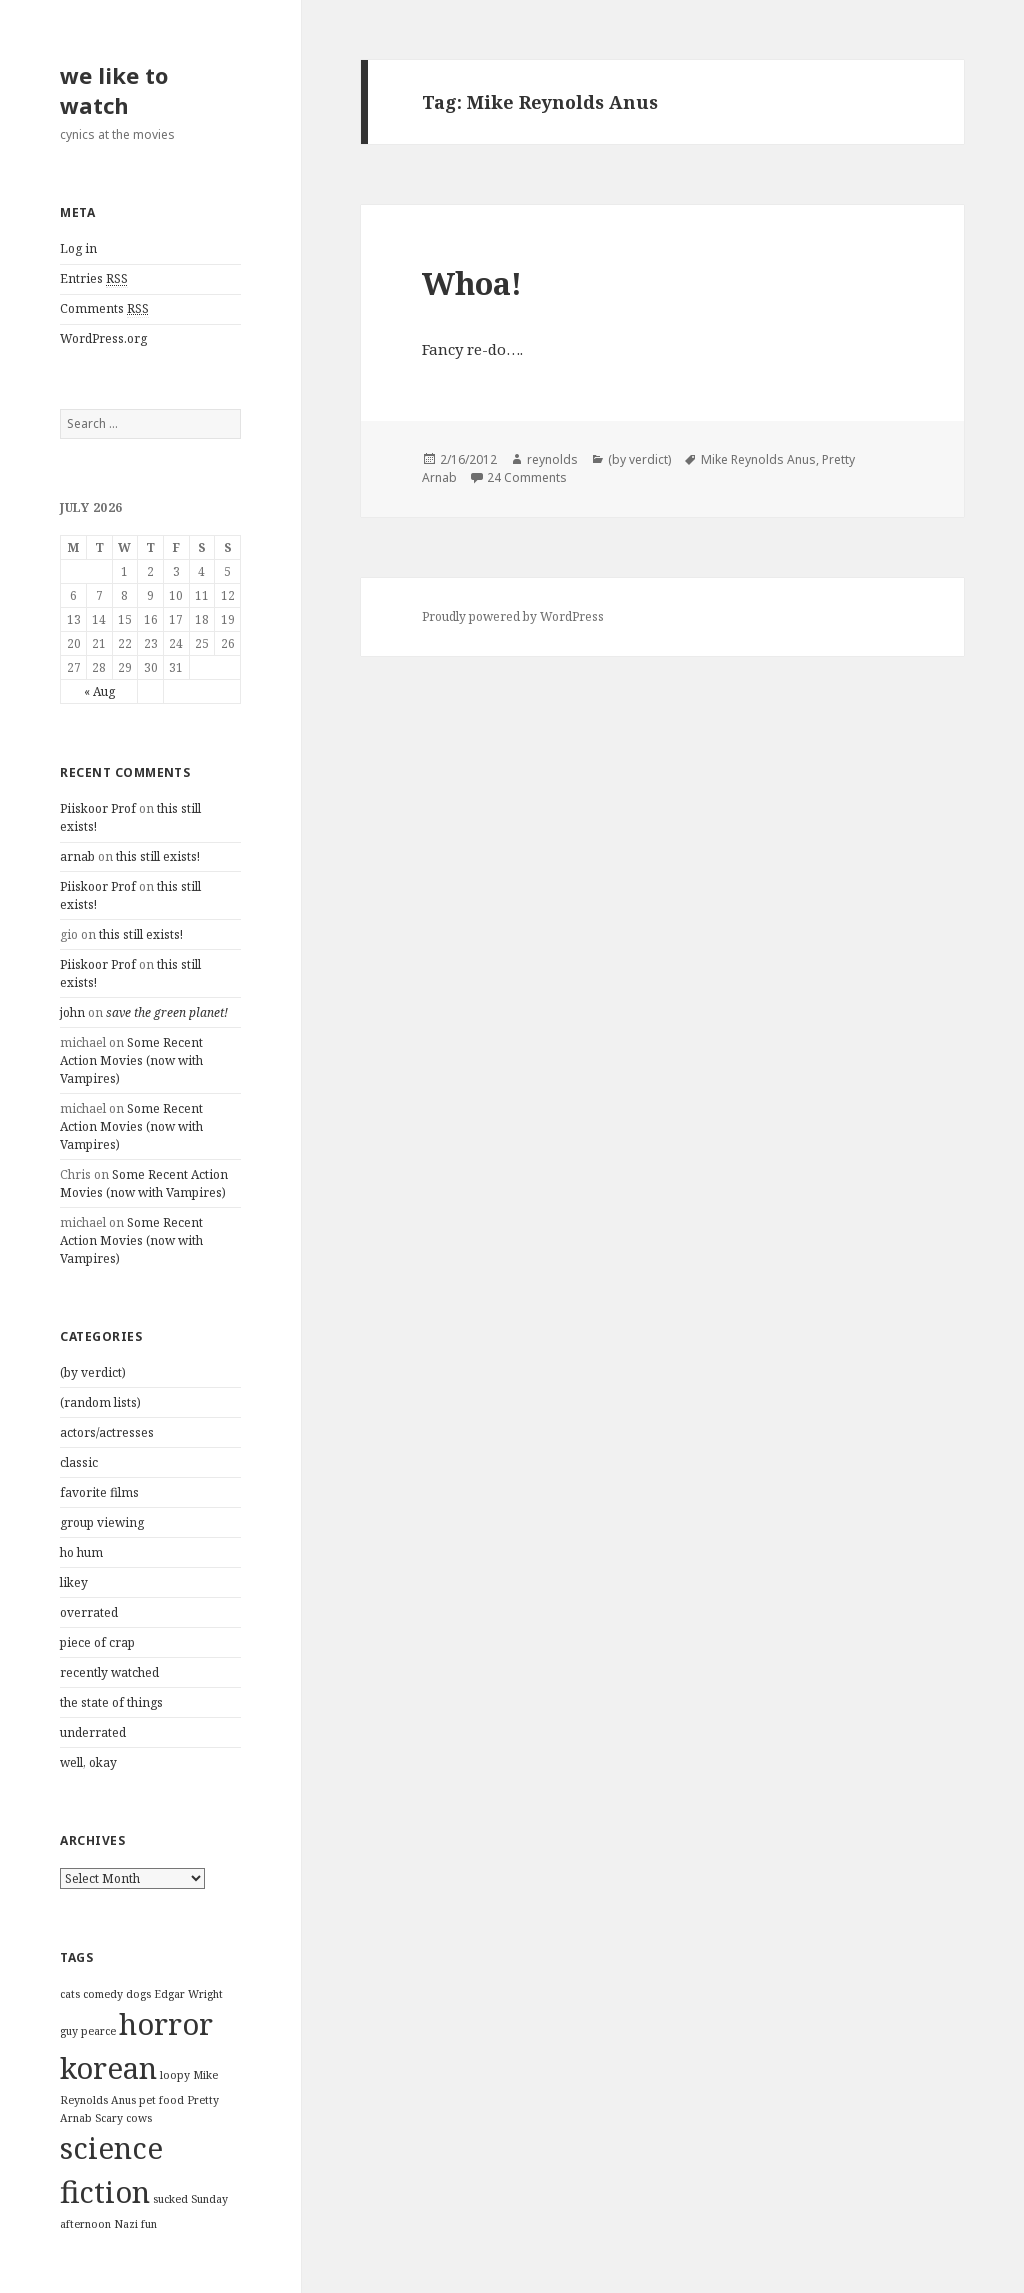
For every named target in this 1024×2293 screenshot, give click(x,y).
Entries (94, 279)
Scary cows (123, 2118)
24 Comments (527, 477)
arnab (77, 856)
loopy (175, 2075)
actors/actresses (107, 1432)
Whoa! (472, 283)
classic (79, 1462)
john (72, 1012)
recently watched (109, 1672)
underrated (93, 1732)
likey (74, 1582)
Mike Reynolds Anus (758, 459)
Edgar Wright (188, 1994)
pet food (161, 2100)
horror (166, 2024)
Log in (78, 248)
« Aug (99, 691)
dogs (138, 1994)
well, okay (88, 1762)
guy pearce (88, 2031)
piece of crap (97, 1642)
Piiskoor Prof (98, 808)
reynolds (552, 459)
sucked (170, 2199)
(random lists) (100, 1402)
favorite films (99, 1492)
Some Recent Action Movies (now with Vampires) (131, 1060)
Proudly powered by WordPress (513, 616)
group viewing (102, 1522)
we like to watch (114, 90)
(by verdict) (93, 1372)
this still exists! (158, 856)
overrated (89, 1612)
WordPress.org (103, 338)
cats (70, 1994)
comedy (103, 1994)
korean (108, 2068)
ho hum (81, 1552)
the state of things (111, 1702)
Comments (104, 309)
